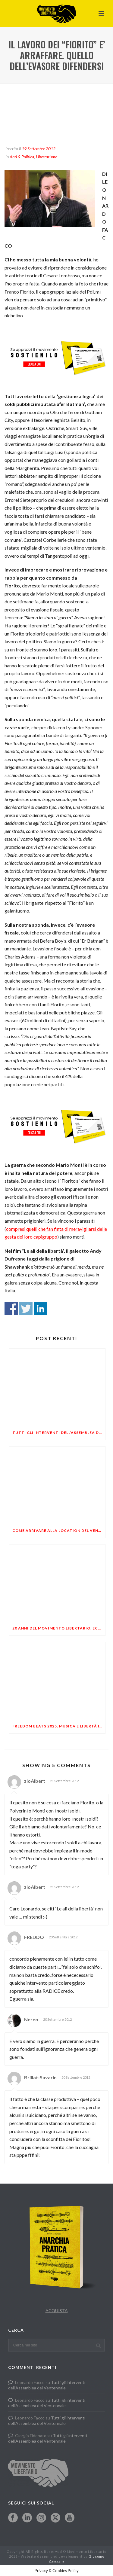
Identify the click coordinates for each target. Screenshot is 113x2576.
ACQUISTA (57, 2310)
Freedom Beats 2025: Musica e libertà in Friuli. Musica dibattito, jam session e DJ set (58, 1726)
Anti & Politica (22, 156)
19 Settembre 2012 (38, 148)
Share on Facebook (11, 1308)
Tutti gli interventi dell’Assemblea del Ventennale (58, 1432)
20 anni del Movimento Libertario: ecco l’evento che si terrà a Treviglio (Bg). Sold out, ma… (58, 1628)
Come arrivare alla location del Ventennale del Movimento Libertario (58, 1530)
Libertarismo (46, 156)
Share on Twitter (26, 1308)
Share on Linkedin (40, 1308)
